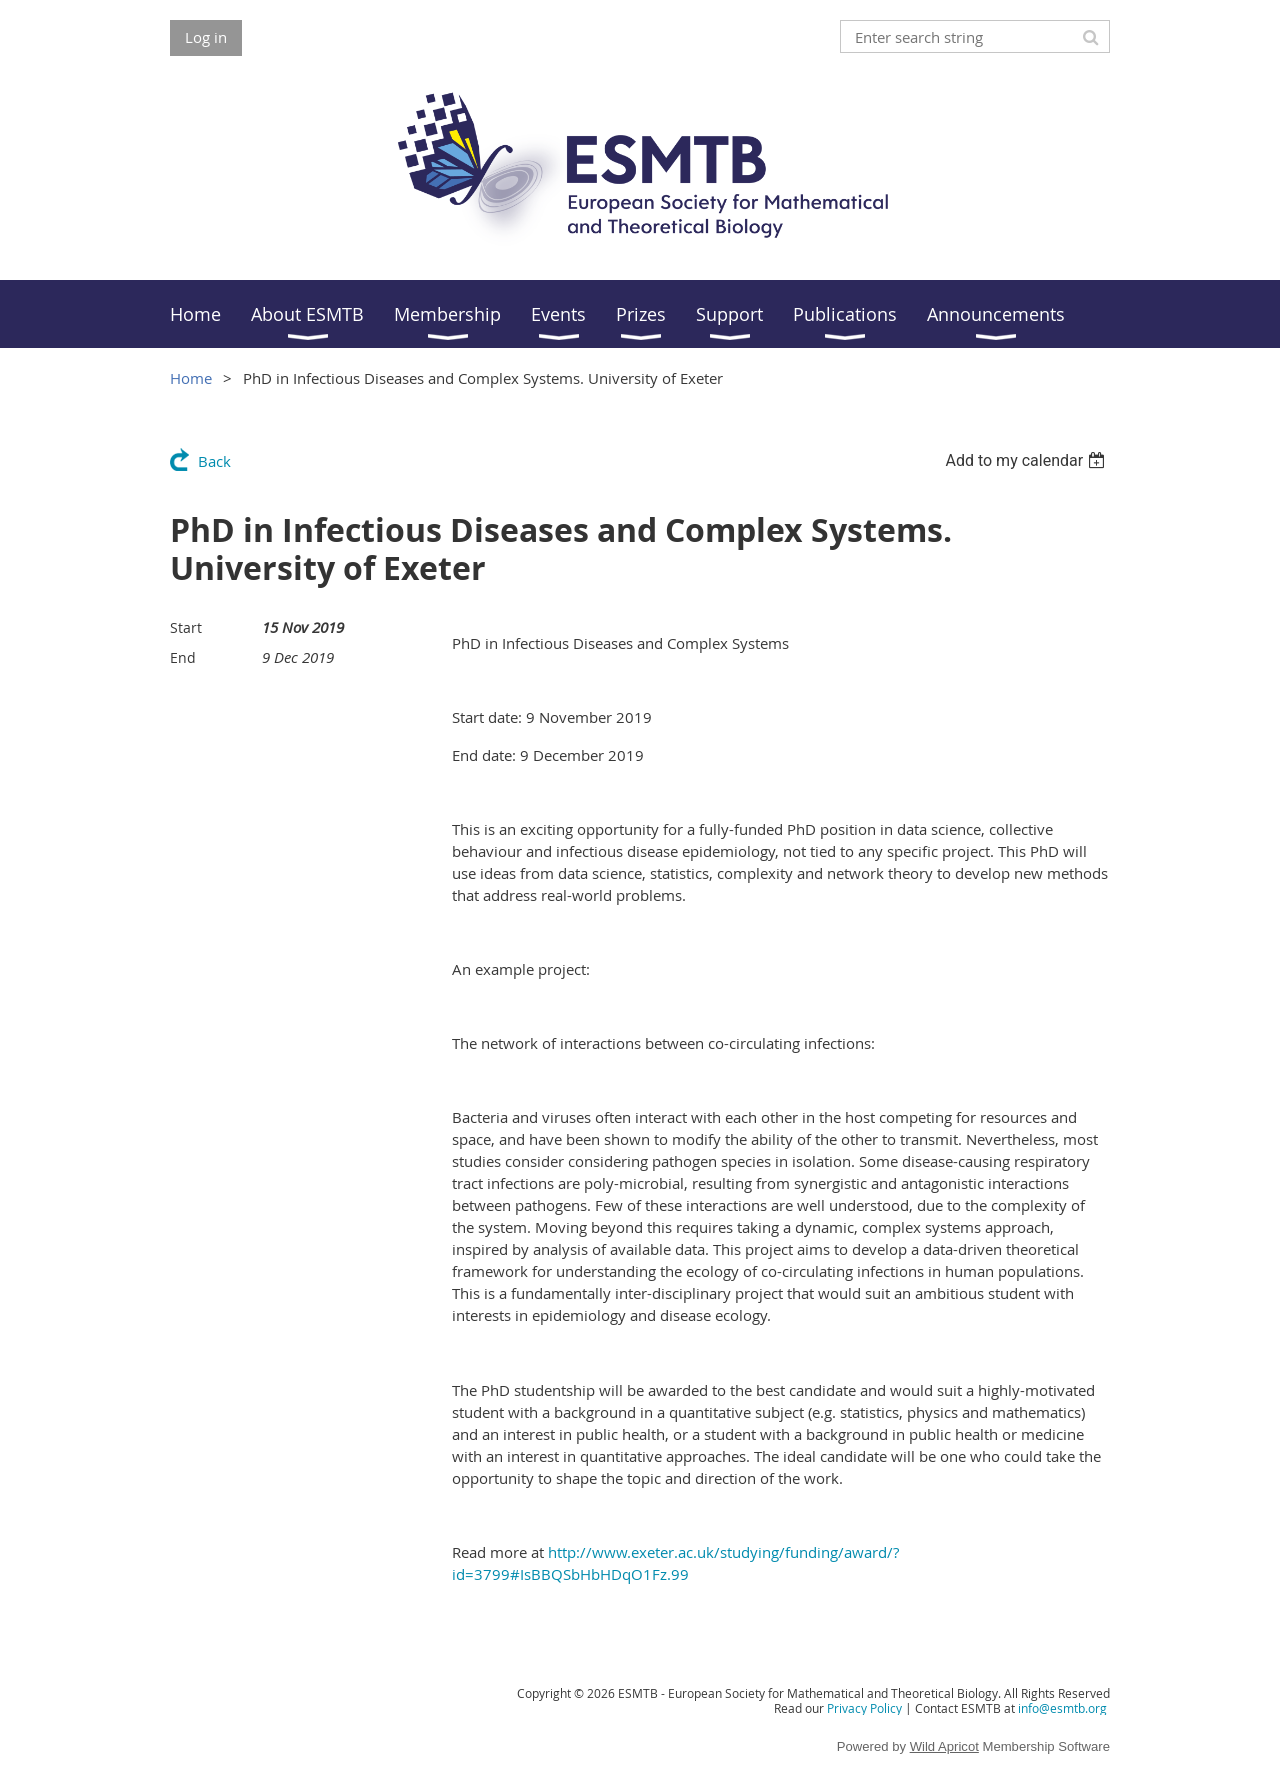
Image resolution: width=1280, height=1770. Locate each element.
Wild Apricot (944, 1746)
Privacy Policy (864, 1708)
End (183, 657)
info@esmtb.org (1062, 1708)
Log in (206, 37)
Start (186, 627)
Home (191, 378)
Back (214, 461)
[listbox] (1027, 460)
